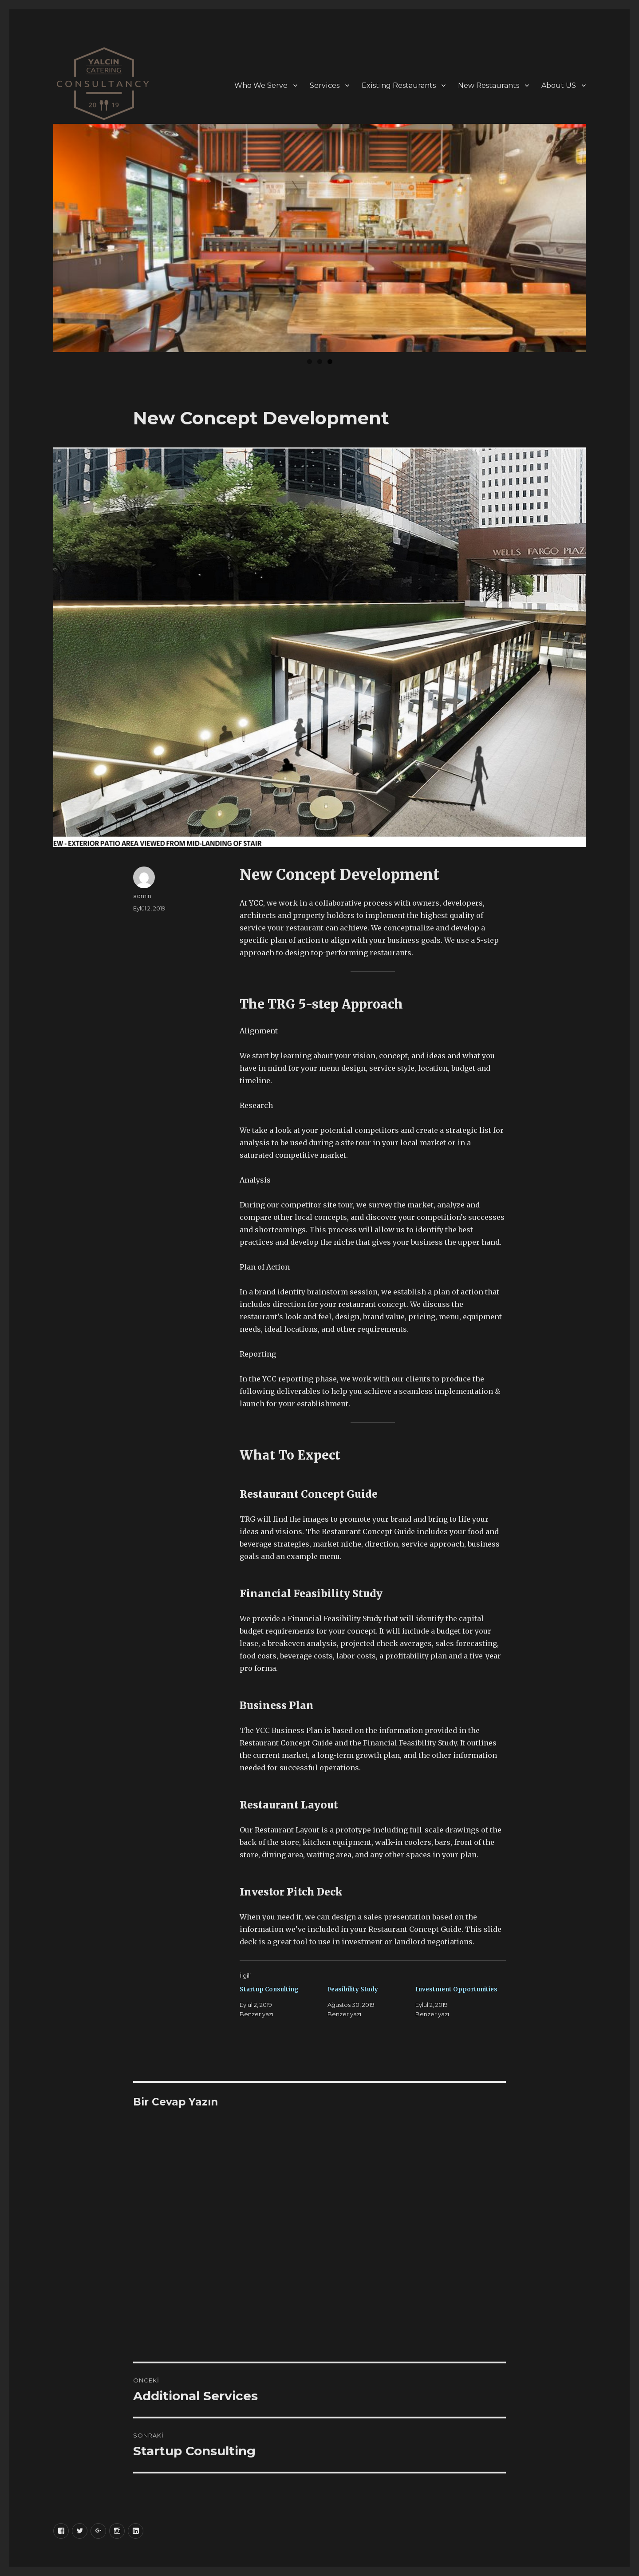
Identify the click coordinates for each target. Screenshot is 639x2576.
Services (324, 85)
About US (558, 85)
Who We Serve (261, 85)
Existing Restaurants (399, 85)
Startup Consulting (269, 1989)
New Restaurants (488, 85)
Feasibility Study (352, 1989)
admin (142, 895)
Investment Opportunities (456, 1989)
